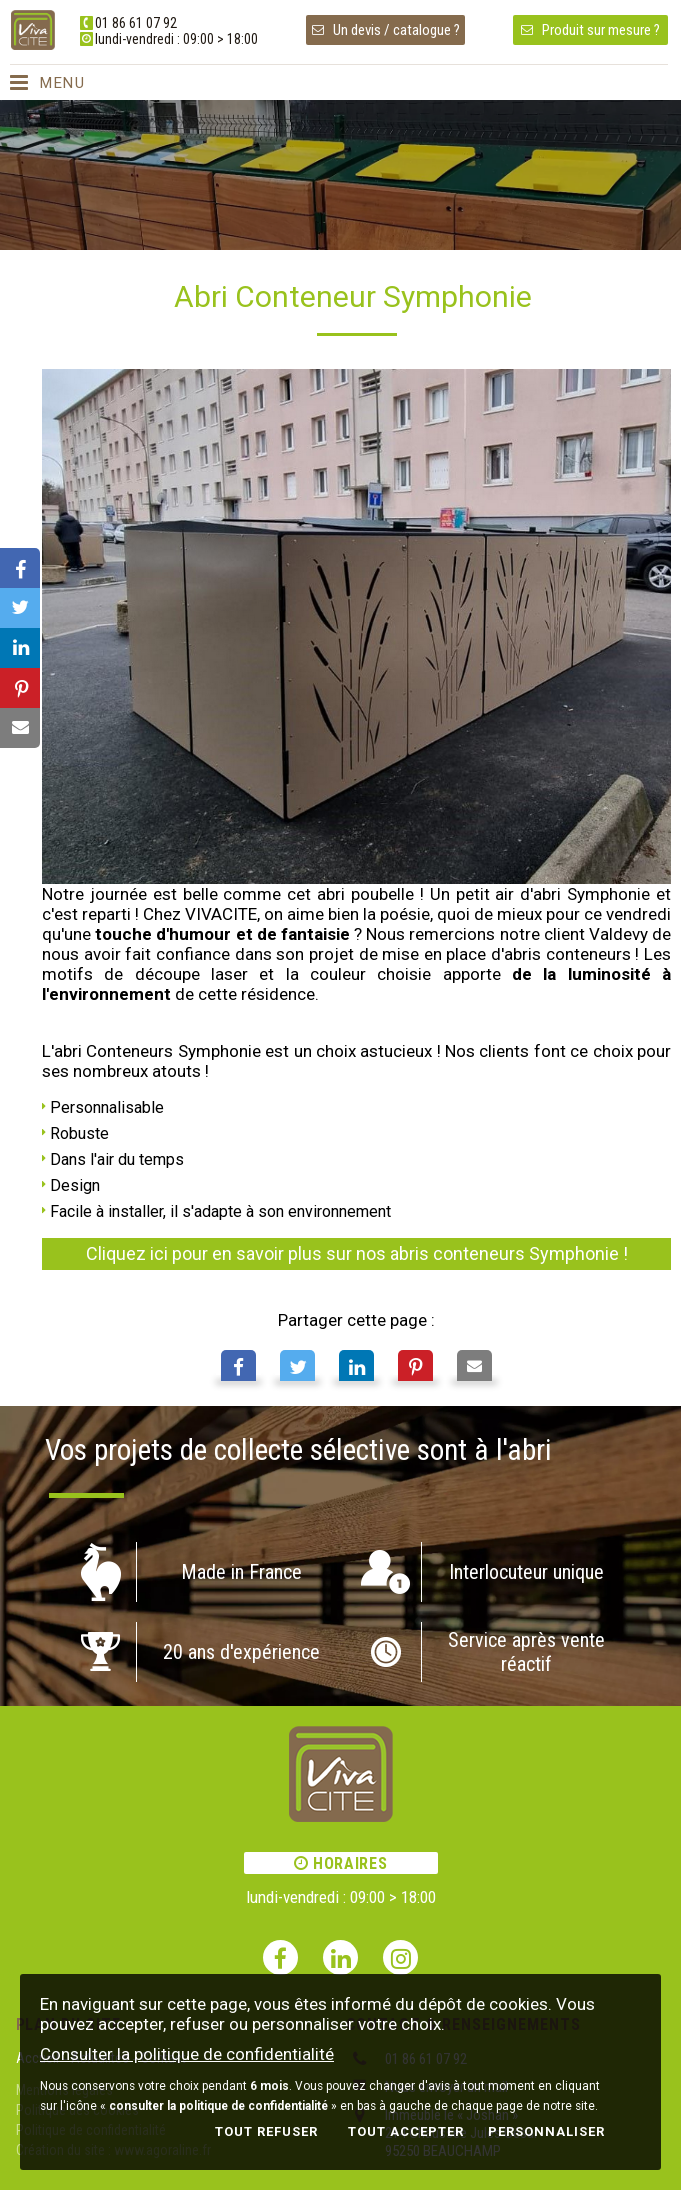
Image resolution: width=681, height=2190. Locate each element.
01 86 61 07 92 (136, 23)
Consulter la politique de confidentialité (187, 2054)
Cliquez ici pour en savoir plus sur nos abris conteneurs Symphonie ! (357, 1253)
